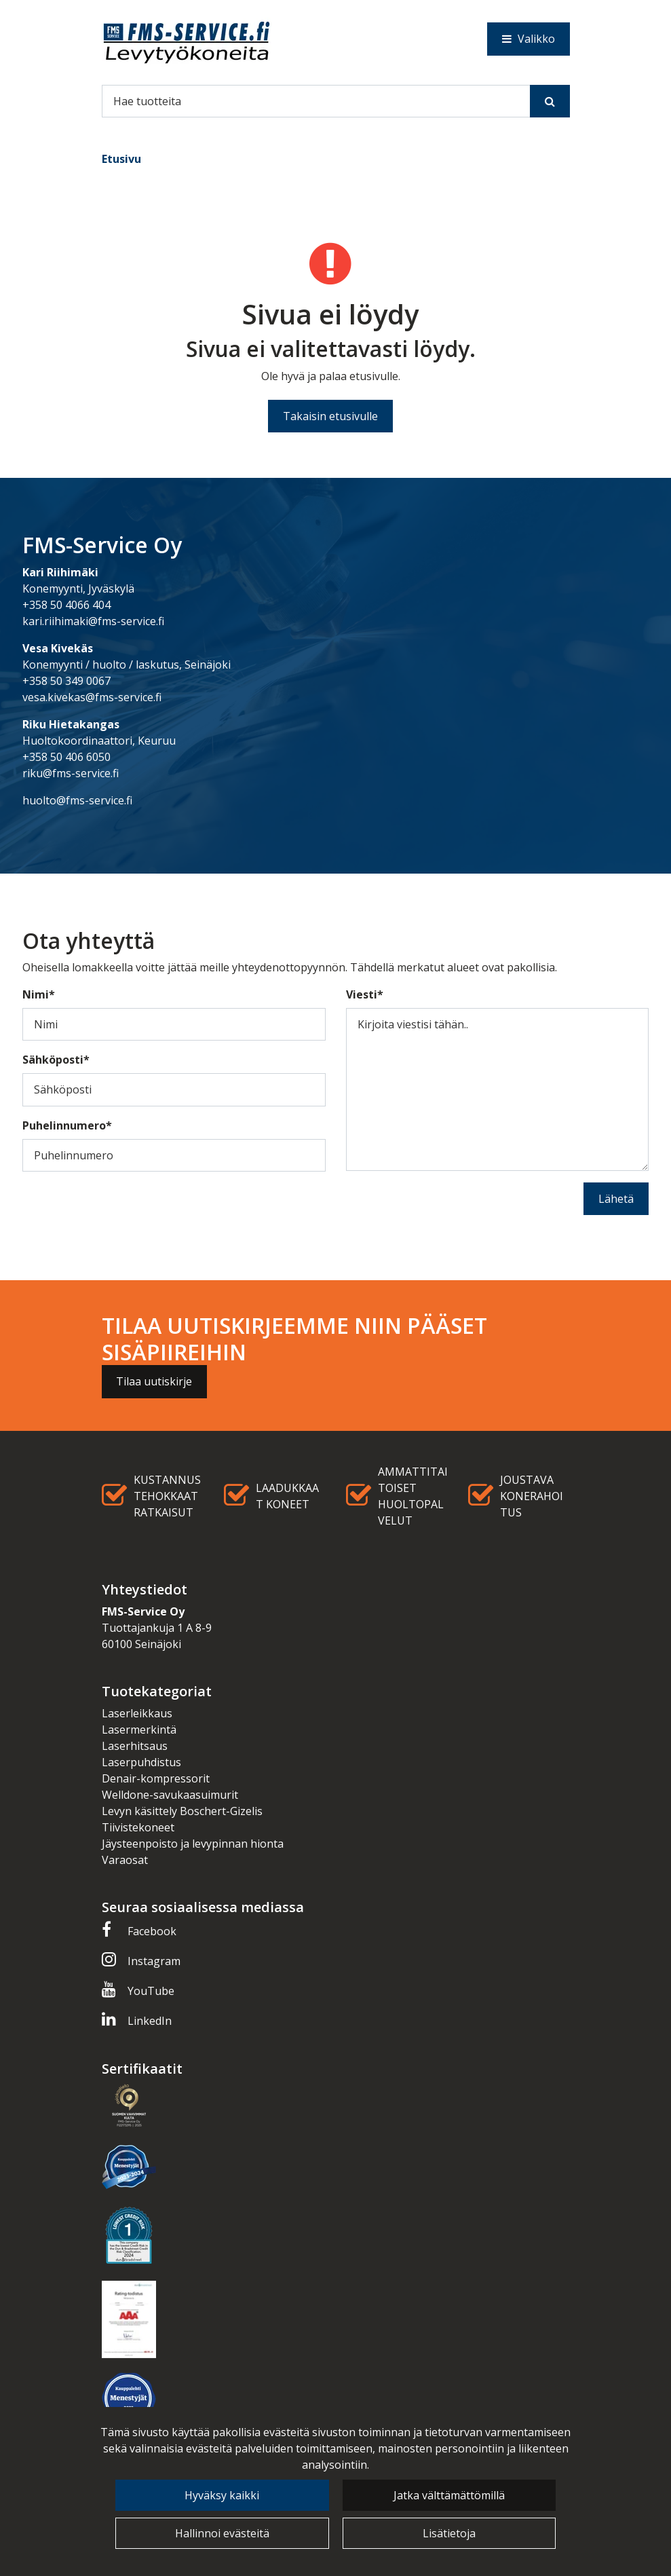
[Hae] (316, 101)
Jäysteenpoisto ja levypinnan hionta (193, 1843)
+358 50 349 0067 (66, 680)
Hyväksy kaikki (222, 2495)
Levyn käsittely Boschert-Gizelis (182, 1811)
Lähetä (616, 1198)
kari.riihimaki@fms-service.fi (93, 621)
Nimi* (38, 994)
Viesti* (364, 994)
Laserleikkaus (137, 1713)
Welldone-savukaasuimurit (170, 1794)
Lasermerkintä (139, 1729)
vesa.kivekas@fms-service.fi (91, 697)
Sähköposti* (56, 1059)
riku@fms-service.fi (70, 773)
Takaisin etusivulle (330, 416)
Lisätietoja (449, 2533)
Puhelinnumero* (67, 1125)
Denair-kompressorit (156, 1778)
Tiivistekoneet (138, 1827)
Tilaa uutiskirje (154, 1381)
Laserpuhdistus (141, 1762)
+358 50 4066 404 (66, 604)
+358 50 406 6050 (66, 756)
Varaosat (125, 1859)
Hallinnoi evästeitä (222, 2533)
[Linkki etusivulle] (186, 42)
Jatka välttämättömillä (449, 2495)
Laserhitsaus (135, 1745)
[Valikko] (528, 38)
